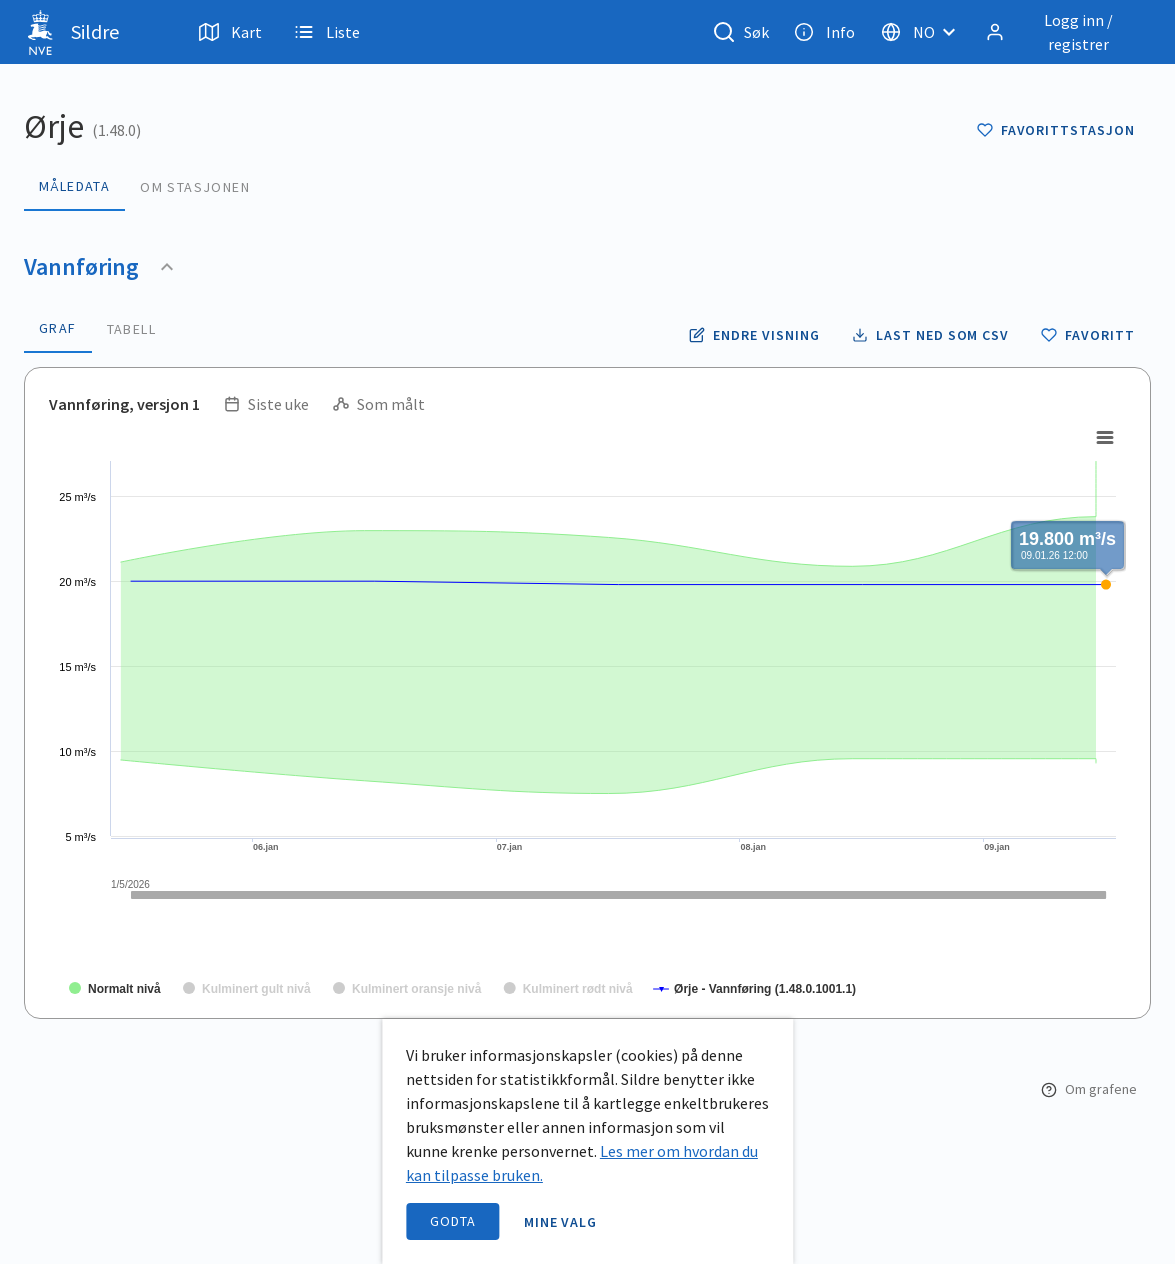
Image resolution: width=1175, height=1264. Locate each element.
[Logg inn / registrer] (1064, 32)
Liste (327, 32)
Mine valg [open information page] (561, 1222)
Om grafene (1089, 1089)
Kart (230, 32)
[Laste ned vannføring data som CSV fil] (930, 335)
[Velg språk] (924, 32)
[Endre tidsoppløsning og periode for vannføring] (754, 335)
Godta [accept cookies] (453, 1221)
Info (824, 32)
